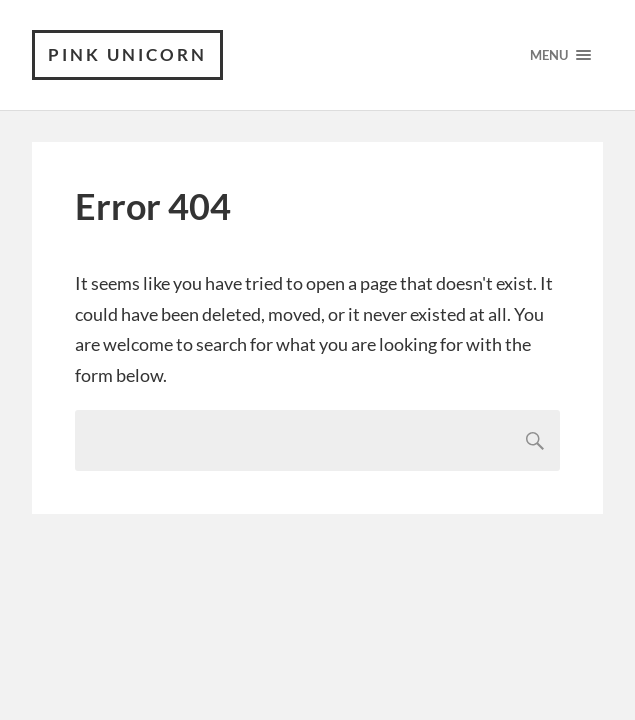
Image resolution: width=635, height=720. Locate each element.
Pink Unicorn (127, 54)
